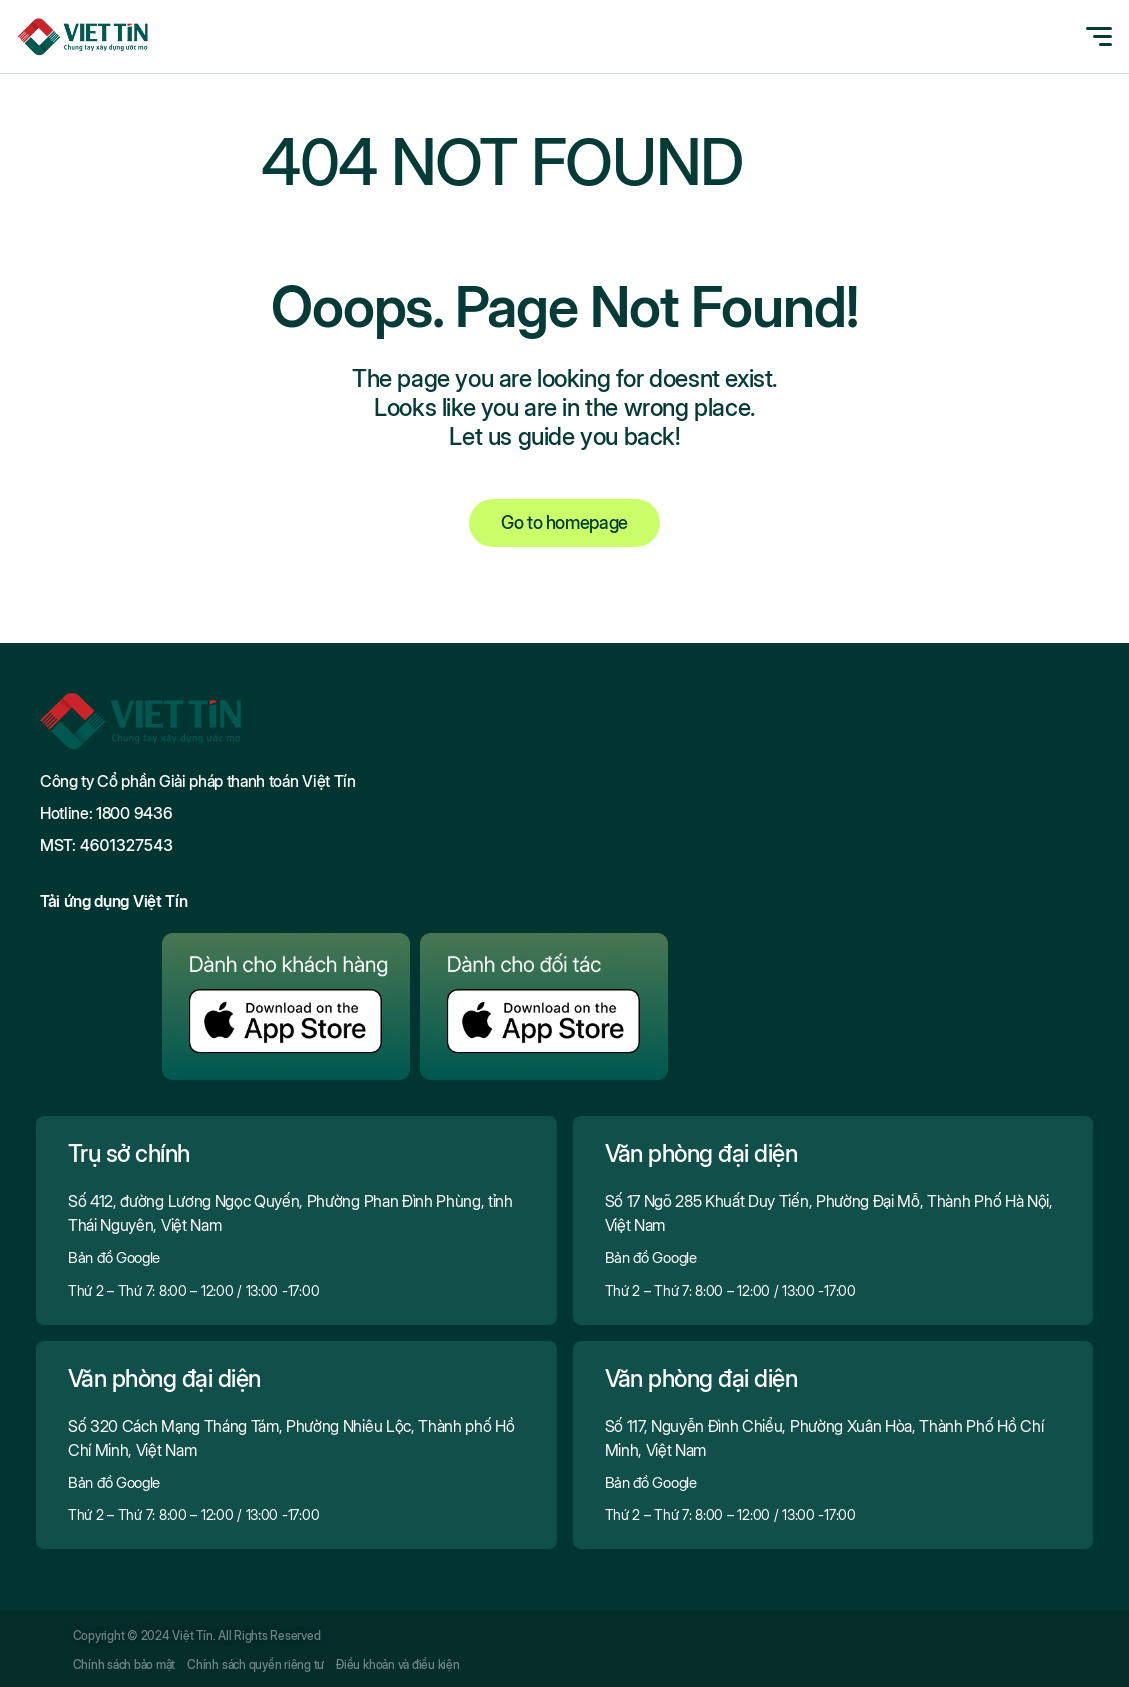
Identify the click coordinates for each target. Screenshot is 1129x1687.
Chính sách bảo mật (124, 1665)
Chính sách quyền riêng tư (255, 1665)
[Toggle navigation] (1088, 36)
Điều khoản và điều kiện (397, 1665)
